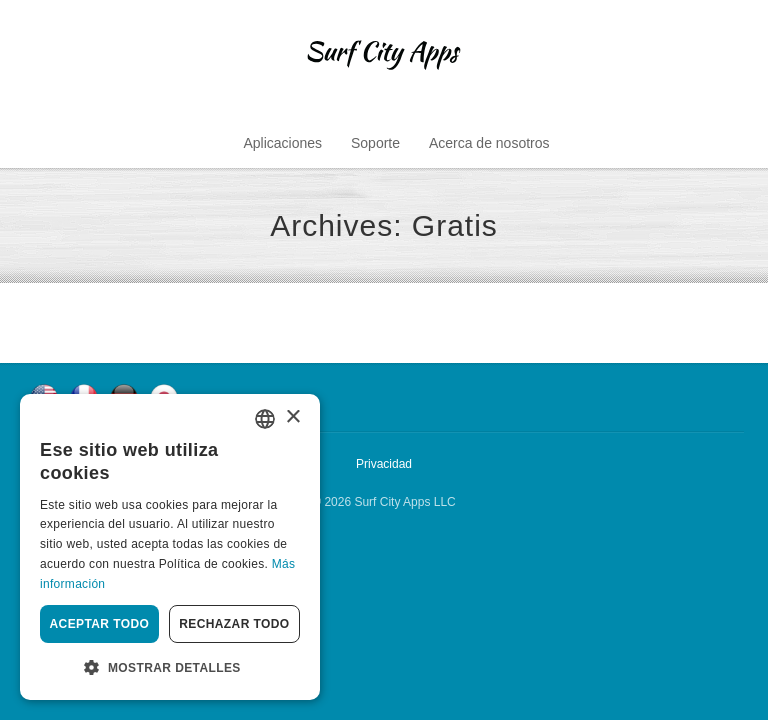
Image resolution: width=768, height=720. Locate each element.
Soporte (375, 143)
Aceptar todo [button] (100, 624)
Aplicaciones (282, 143)
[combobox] (265, 419)
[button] (170, 668)
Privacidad (384, 464)
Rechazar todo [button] (234, 624)
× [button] (292, 417)
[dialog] (170, 547)
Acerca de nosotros (489, 143)
